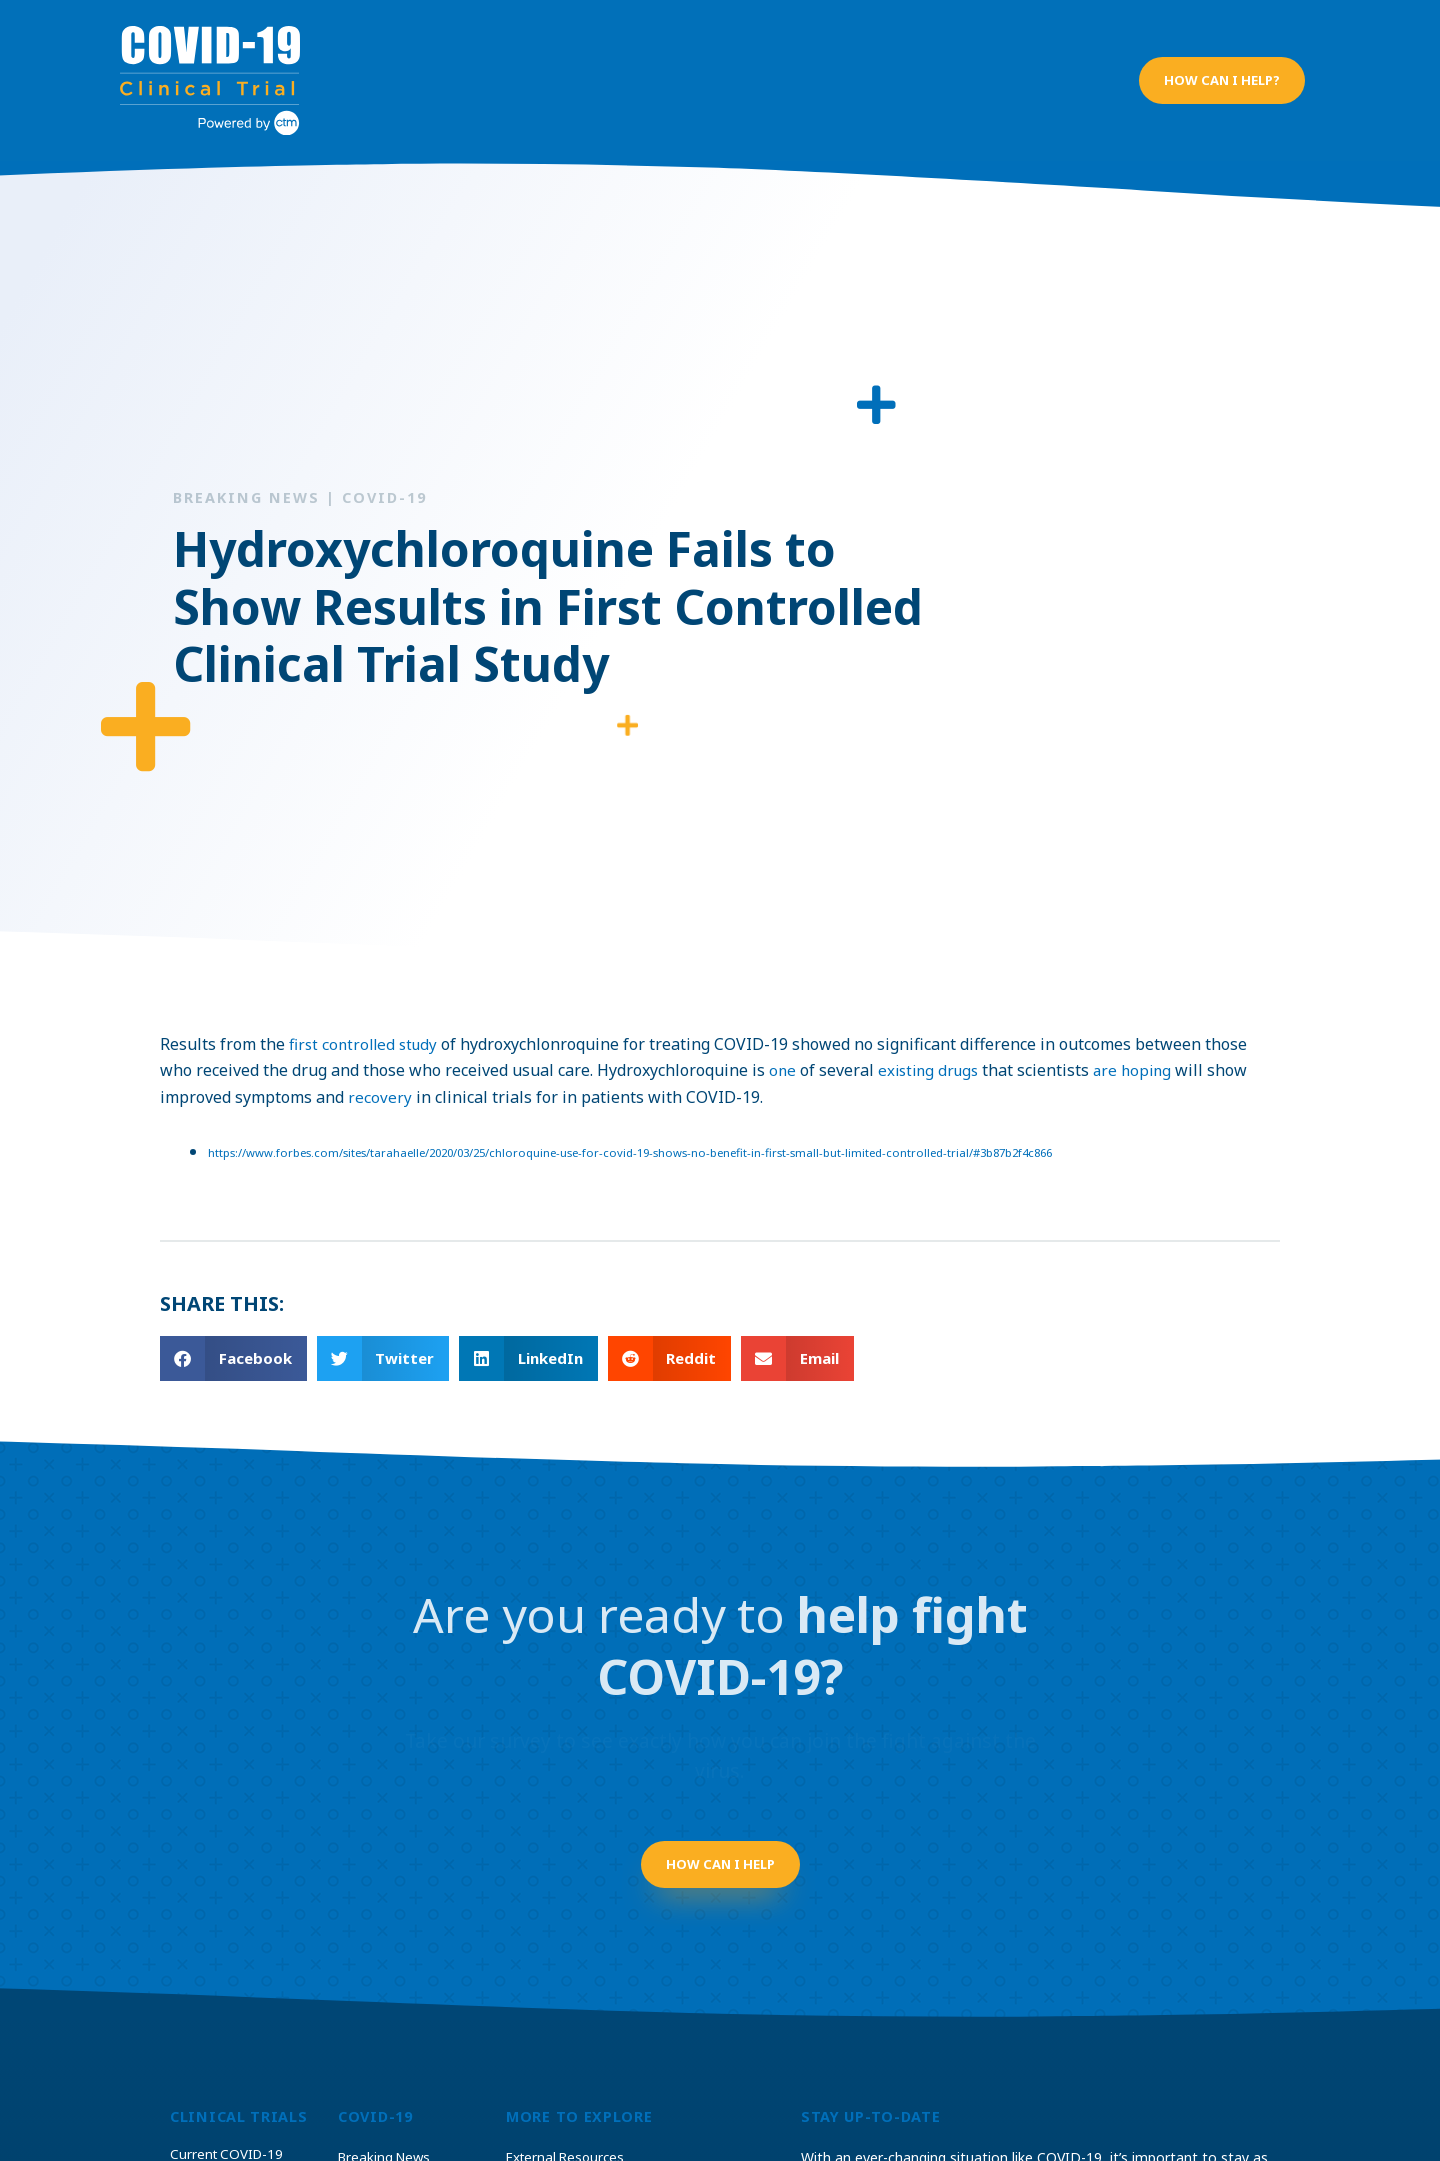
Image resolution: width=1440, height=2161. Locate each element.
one (783, 1051)
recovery (380, 1077)
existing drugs (932, 1051)
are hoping (1142, 1051)
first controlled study (367, 1024)
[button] (1221, 70)
